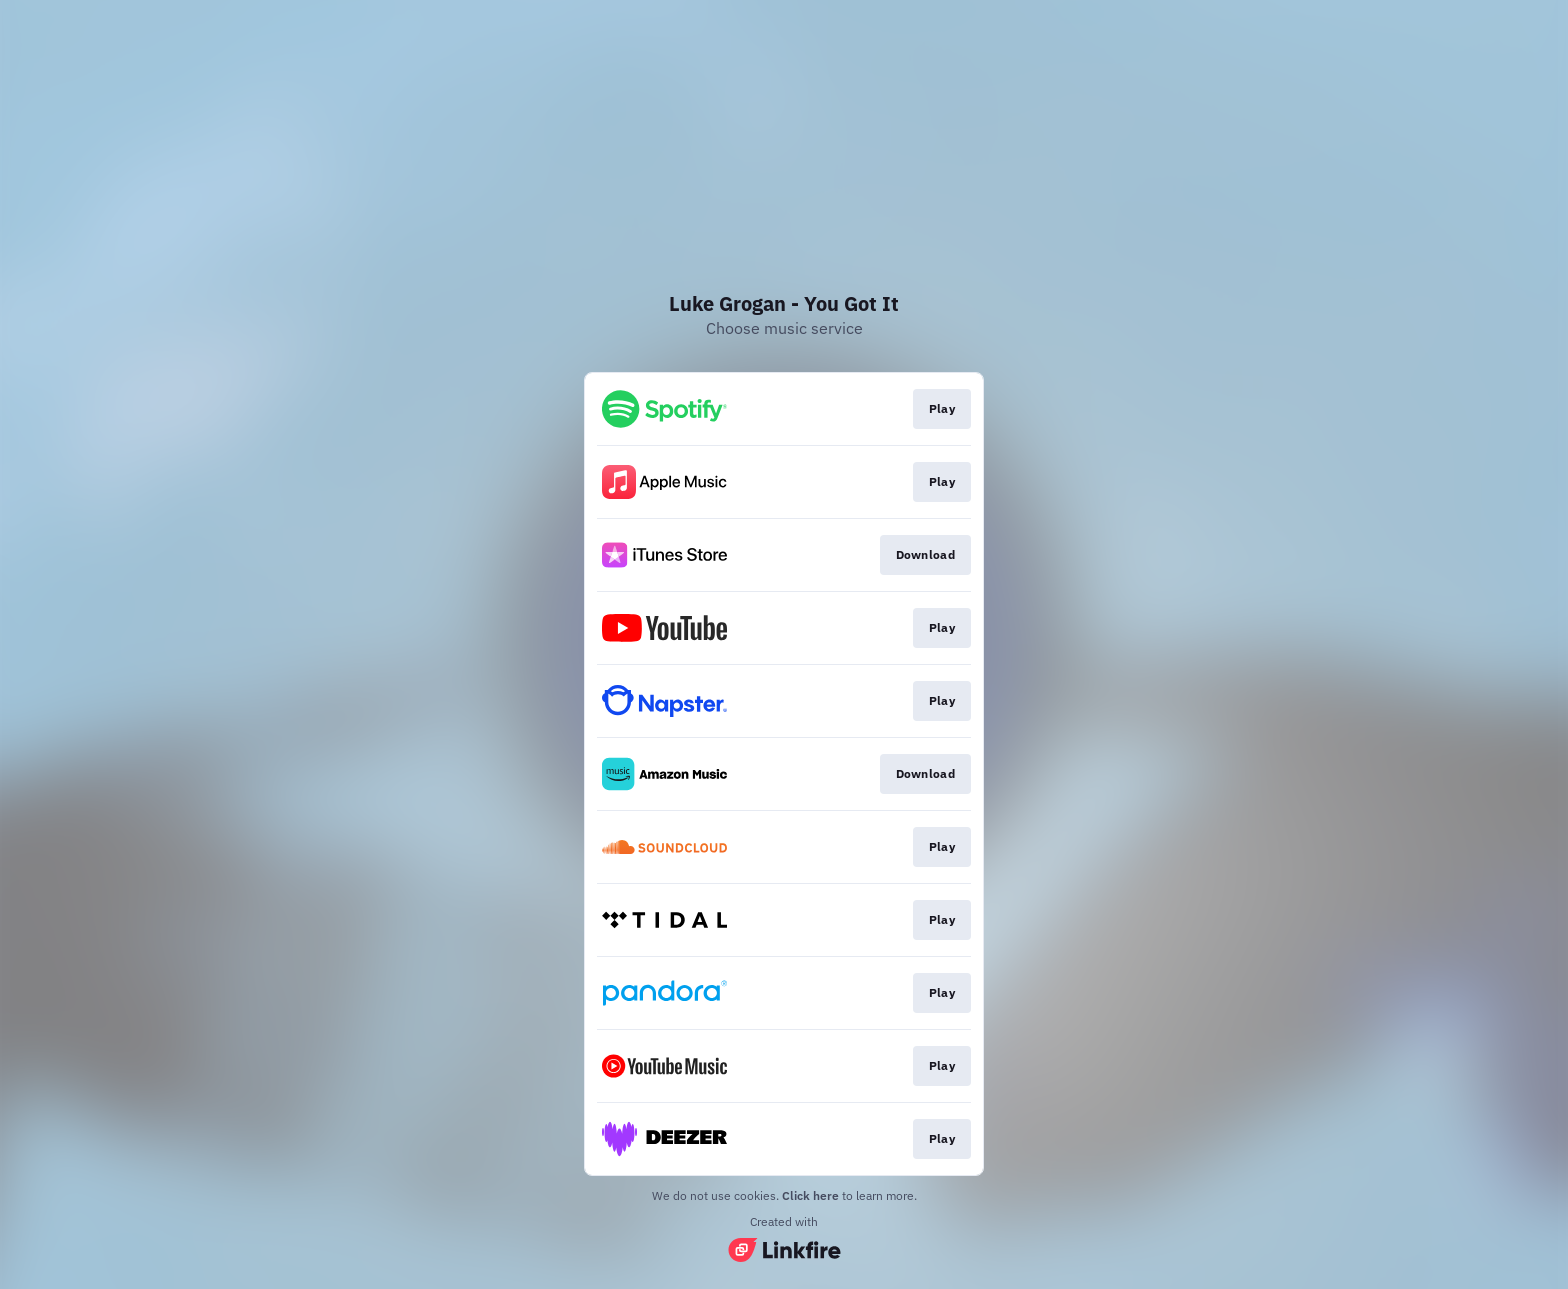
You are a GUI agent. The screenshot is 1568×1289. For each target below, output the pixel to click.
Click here (810, 1195)
